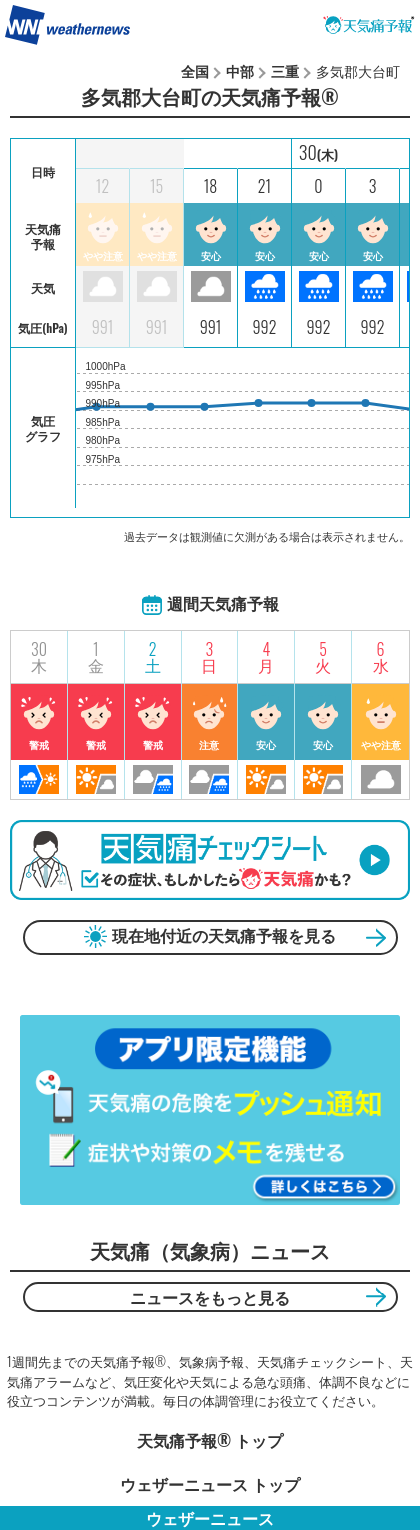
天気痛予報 (369, 25)
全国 (195, 70)
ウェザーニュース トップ (210, 1484)
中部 (240, 70)
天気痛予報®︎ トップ (210, 1440)
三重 (285, 70)
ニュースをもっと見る (210, 1297)
